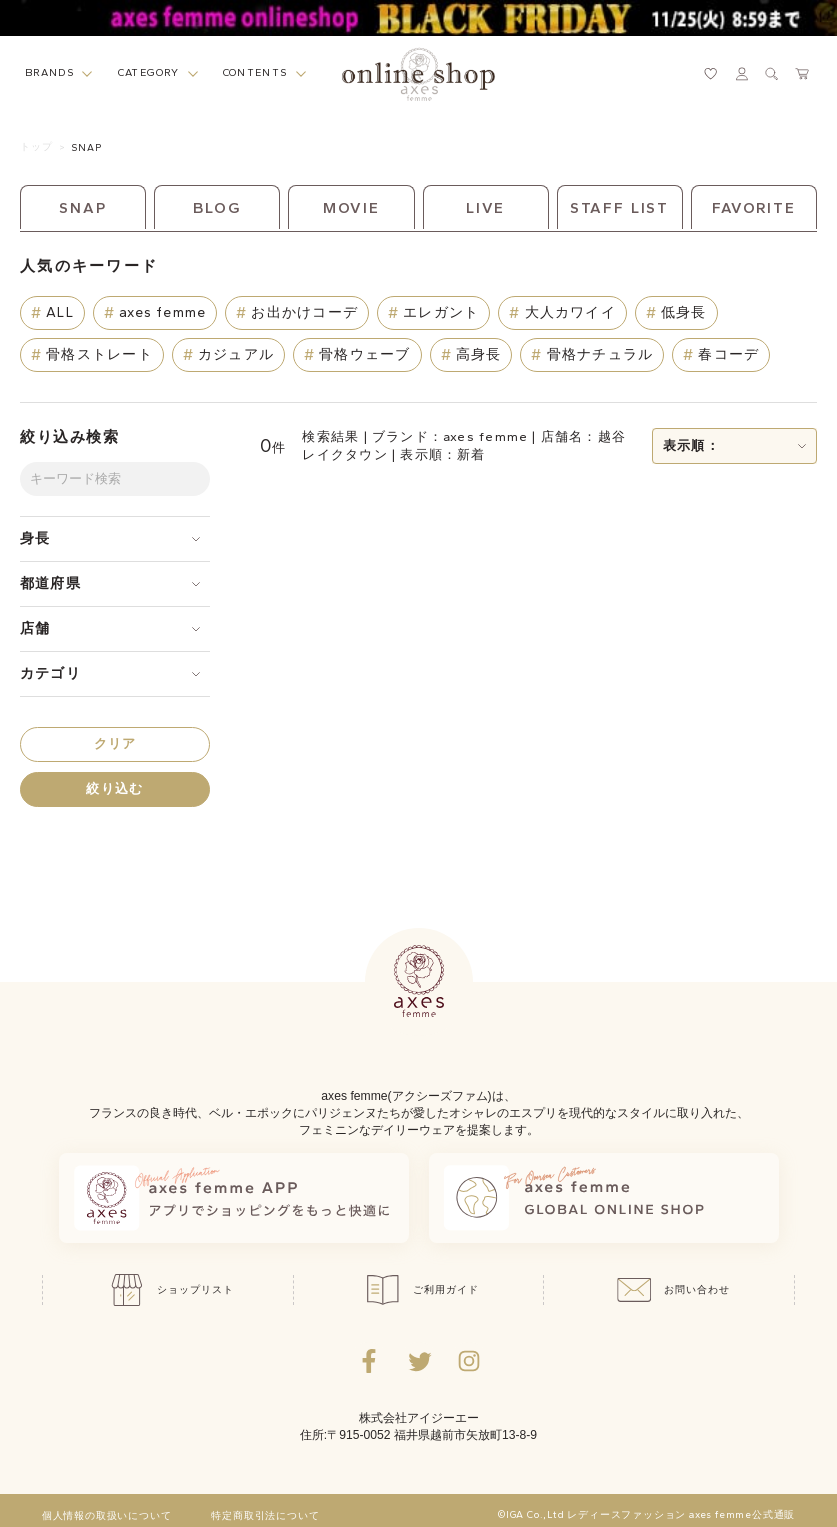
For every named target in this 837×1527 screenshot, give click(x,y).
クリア (115, 743)
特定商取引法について (265, 1516)
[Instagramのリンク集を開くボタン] (469, 1361)
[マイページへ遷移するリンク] (742, 74)
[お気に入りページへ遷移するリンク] (711, 74)
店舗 (35, 628)
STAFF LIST (619, 208)
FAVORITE (754, 208)
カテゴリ (50, 673)
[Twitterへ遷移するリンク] (419, 1361)
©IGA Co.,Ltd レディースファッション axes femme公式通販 (646, 1515)
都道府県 (50, 583)
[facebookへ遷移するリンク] (369, 1361)
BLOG (217, 208)
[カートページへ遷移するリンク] (803, 74)
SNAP (86, 147)
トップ (36, 146)
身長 (35, 538)
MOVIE (351, 208)
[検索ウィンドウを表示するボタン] (772, 74)
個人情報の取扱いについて (107, 1516)
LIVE (486, 208)
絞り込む (114, 788)
